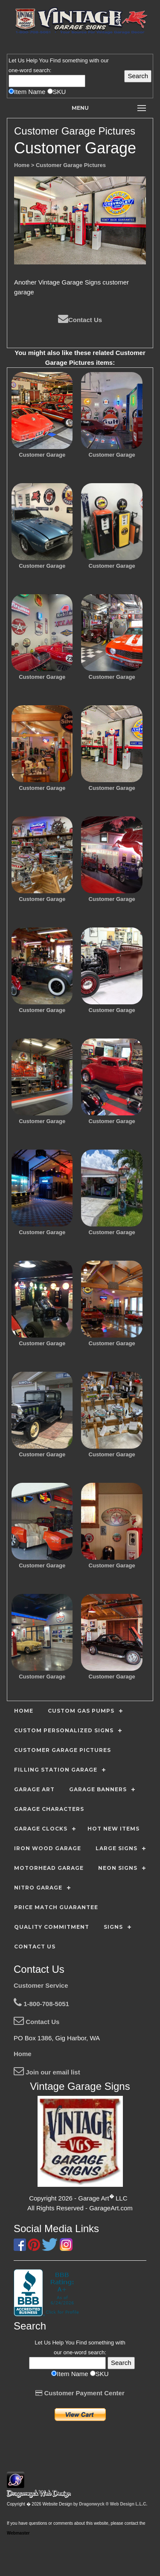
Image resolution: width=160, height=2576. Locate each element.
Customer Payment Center (80, 2393)
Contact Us (80, 319)
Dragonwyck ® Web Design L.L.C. (113, 2504)
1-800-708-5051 (41, 2003)
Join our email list (47, 2072)
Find (55, 60)
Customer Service (41, 1985)
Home (23, 2053)
